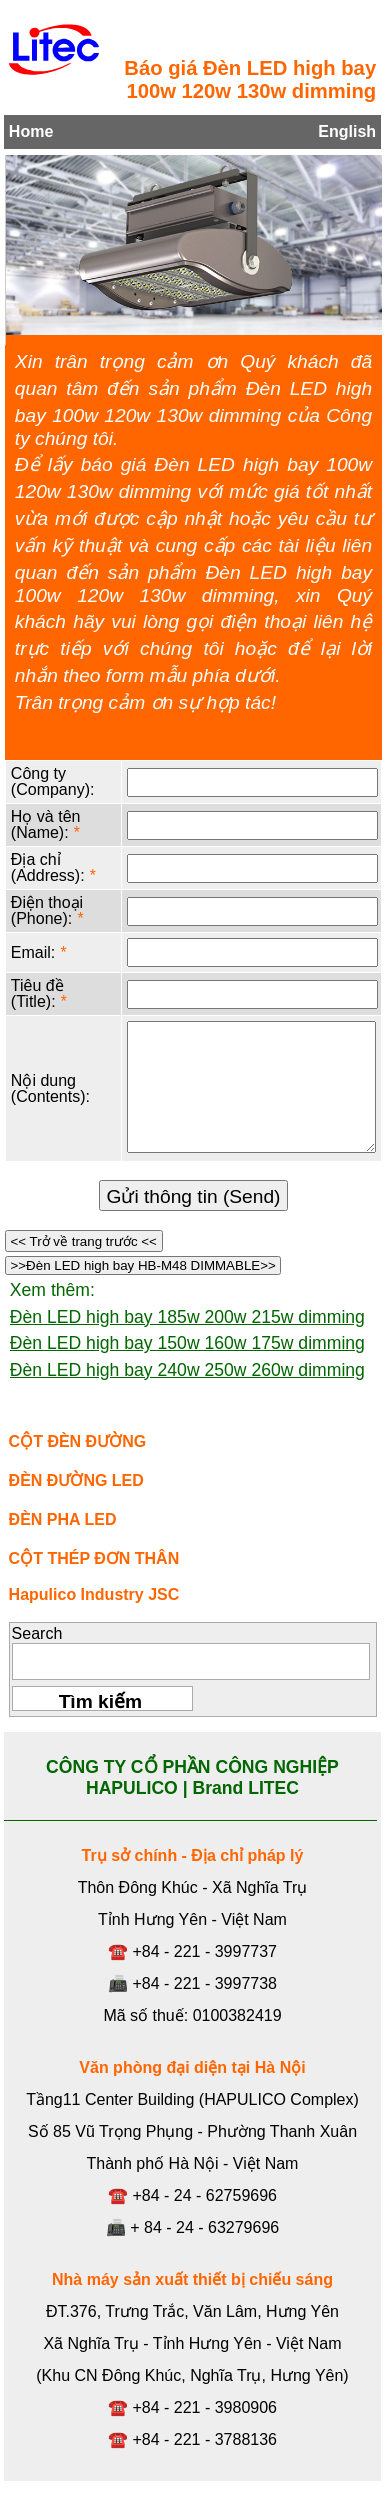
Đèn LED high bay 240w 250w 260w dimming (187, 1370)
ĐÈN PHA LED (63, 1519)
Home (31, 131)
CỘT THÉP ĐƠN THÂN (94, 1558)
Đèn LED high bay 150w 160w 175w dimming (187, 1343)
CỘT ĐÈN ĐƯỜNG (78, 1441)
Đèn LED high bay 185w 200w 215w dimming (187, 1317)
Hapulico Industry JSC (94, 1594)
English (347, 131)
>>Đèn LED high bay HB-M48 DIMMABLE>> (143, 1265)
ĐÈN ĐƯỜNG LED (76, 1480)
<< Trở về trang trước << (84, 1241)
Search (37, 1633)
